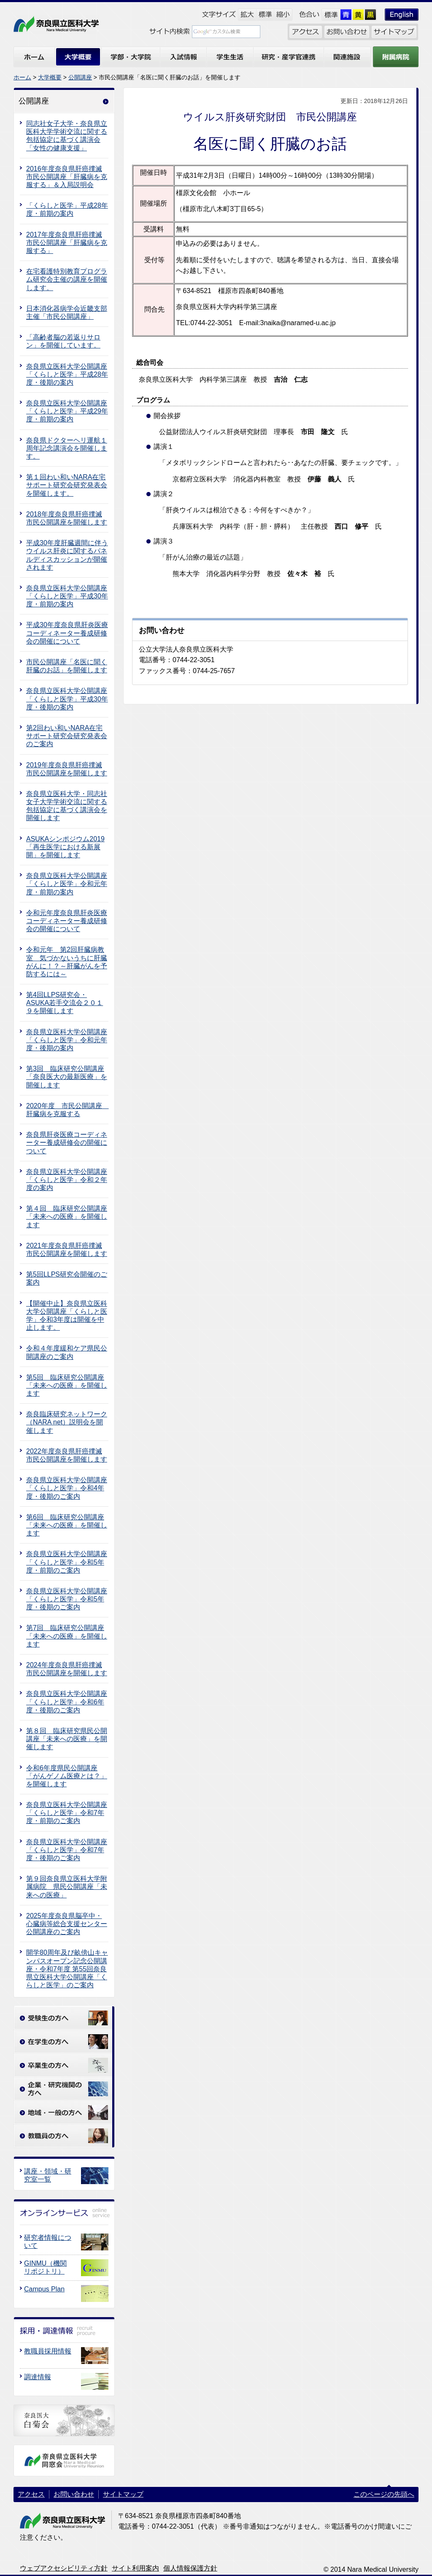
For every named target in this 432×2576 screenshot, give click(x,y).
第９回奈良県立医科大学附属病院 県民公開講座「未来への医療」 (66, 1886)
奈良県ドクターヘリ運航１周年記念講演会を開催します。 (66, 448)
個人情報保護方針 (190, 2568)
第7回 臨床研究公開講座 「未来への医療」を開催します (66, 1635)
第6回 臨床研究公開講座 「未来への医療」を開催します (66, 1525)
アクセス (31, 2494)
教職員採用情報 (47, 2351)
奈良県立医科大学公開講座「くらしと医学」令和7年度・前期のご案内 (66, 1812)
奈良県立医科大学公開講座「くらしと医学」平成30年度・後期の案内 (67, 698)
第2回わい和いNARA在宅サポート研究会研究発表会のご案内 (66, 735)
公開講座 (80, 77)
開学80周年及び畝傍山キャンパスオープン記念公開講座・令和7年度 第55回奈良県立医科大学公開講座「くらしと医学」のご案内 (67, 1969)
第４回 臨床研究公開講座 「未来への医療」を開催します (66, 1216)
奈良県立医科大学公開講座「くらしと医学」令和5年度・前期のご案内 (66, 1561)
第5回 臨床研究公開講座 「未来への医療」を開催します (66, 1385)
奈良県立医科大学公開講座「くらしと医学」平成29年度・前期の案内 (67, 411)
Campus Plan (44, 2289)
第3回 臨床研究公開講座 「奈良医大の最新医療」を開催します (66, 1076)
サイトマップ (123, 2494)
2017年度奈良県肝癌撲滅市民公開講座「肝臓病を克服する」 (66, 242)
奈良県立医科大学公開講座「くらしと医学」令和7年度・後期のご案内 (66, 1849)
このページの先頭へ (384, 2494)
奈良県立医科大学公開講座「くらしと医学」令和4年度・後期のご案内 (66, 1488)
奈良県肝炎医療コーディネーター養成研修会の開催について (66, 1142)
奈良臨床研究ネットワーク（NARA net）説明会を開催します (66, 1422)
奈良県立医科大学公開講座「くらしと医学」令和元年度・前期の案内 (66, 883)
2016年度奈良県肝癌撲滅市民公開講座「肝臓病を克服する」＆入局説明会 (66, 176)
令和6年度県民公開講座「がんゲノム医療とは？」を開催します (66, 1776)
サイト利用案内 (135, 2568)
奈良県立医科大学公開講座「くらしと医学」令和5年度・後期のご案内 (66, 1599)
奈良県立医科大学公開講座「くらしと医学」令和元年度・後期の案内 (66, 1040)
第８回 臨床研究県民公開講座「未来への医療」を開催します (66, 1738)
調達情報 (37, 2376)
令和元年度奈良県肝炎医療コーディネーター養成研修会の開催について (66, 920)
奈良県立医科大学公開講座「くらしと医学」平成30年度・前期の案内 (67, 596)
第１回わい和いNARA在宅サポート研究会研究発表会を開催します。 (66, 485)
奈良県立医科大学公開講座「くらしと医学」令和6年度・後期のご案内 (66, 1701)
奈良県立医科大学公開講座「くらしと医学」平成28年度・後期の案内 (67, 374)
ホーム (22, 77)
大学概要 (50, 77)
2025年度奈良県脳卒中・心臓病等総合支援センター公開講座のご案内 (66, 1923)
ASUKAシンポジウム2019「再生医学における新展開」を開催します (65, 847)
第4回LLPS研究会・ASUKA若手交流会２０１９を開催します (64, 1002)
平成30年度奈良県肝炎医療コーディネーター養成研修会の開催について (67, 632)
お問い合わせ (74, 2494)
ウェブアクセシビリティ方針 (64, 2568)
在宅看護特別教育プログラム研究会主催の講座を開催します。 (66, 279)
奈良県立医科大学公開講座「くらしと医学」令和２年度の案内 (66, 1179)
